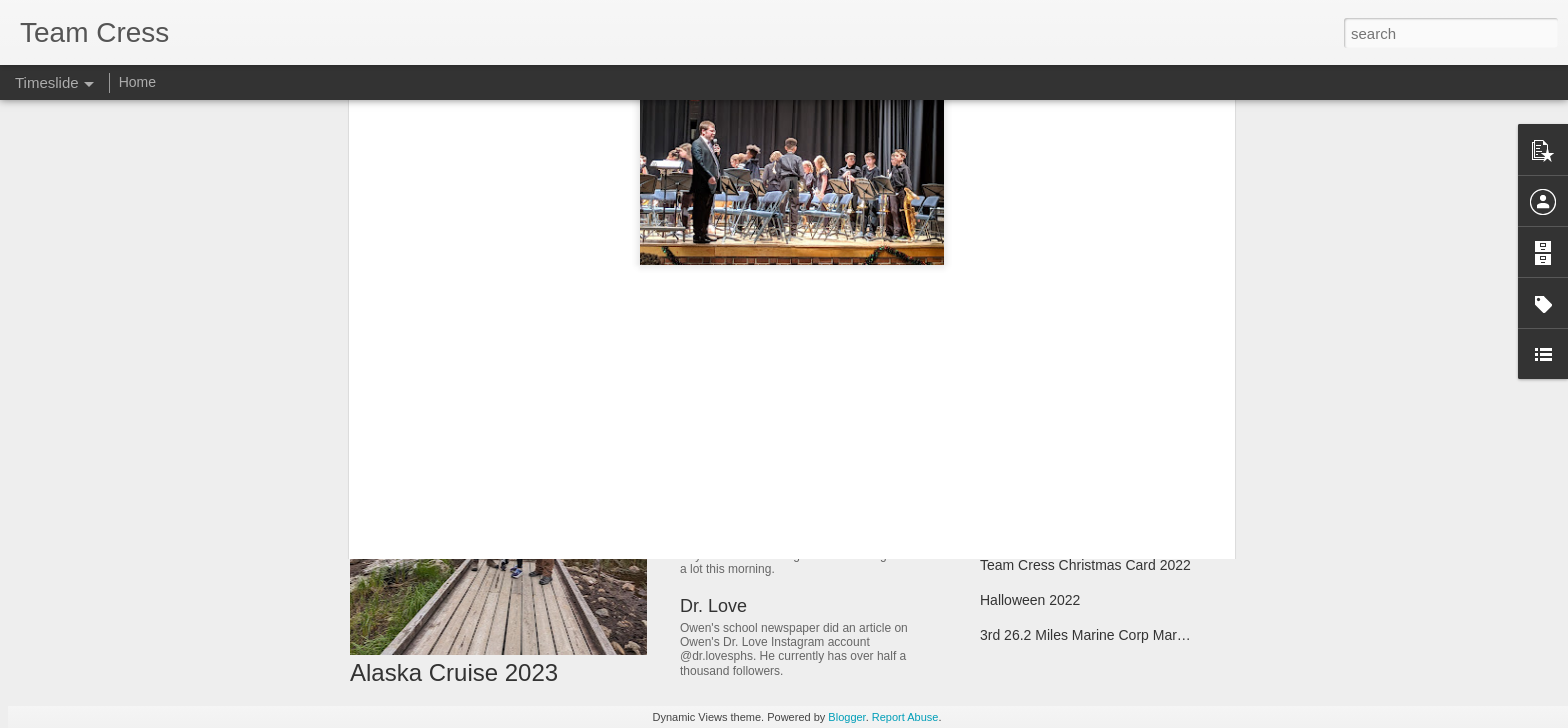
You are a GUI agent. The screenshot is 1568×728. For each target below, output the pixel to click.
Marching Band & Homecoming (1077, 530)
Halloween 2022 (1030, 600)
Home (137, 82)
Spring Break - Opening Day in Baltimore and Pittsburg (1149, 425)
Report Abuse (905, 717)
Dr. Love (713, 606)
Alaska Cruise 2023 (454, 672)
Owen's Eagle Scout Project (1066, 460)
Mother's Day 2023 (755, 475)
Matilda (1002, 390)
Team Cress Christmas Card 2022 (1085, 565)
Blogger (846, 717)
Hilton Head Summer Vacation (1073, 495)
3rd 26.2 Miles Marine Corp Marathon (1096, 635)
